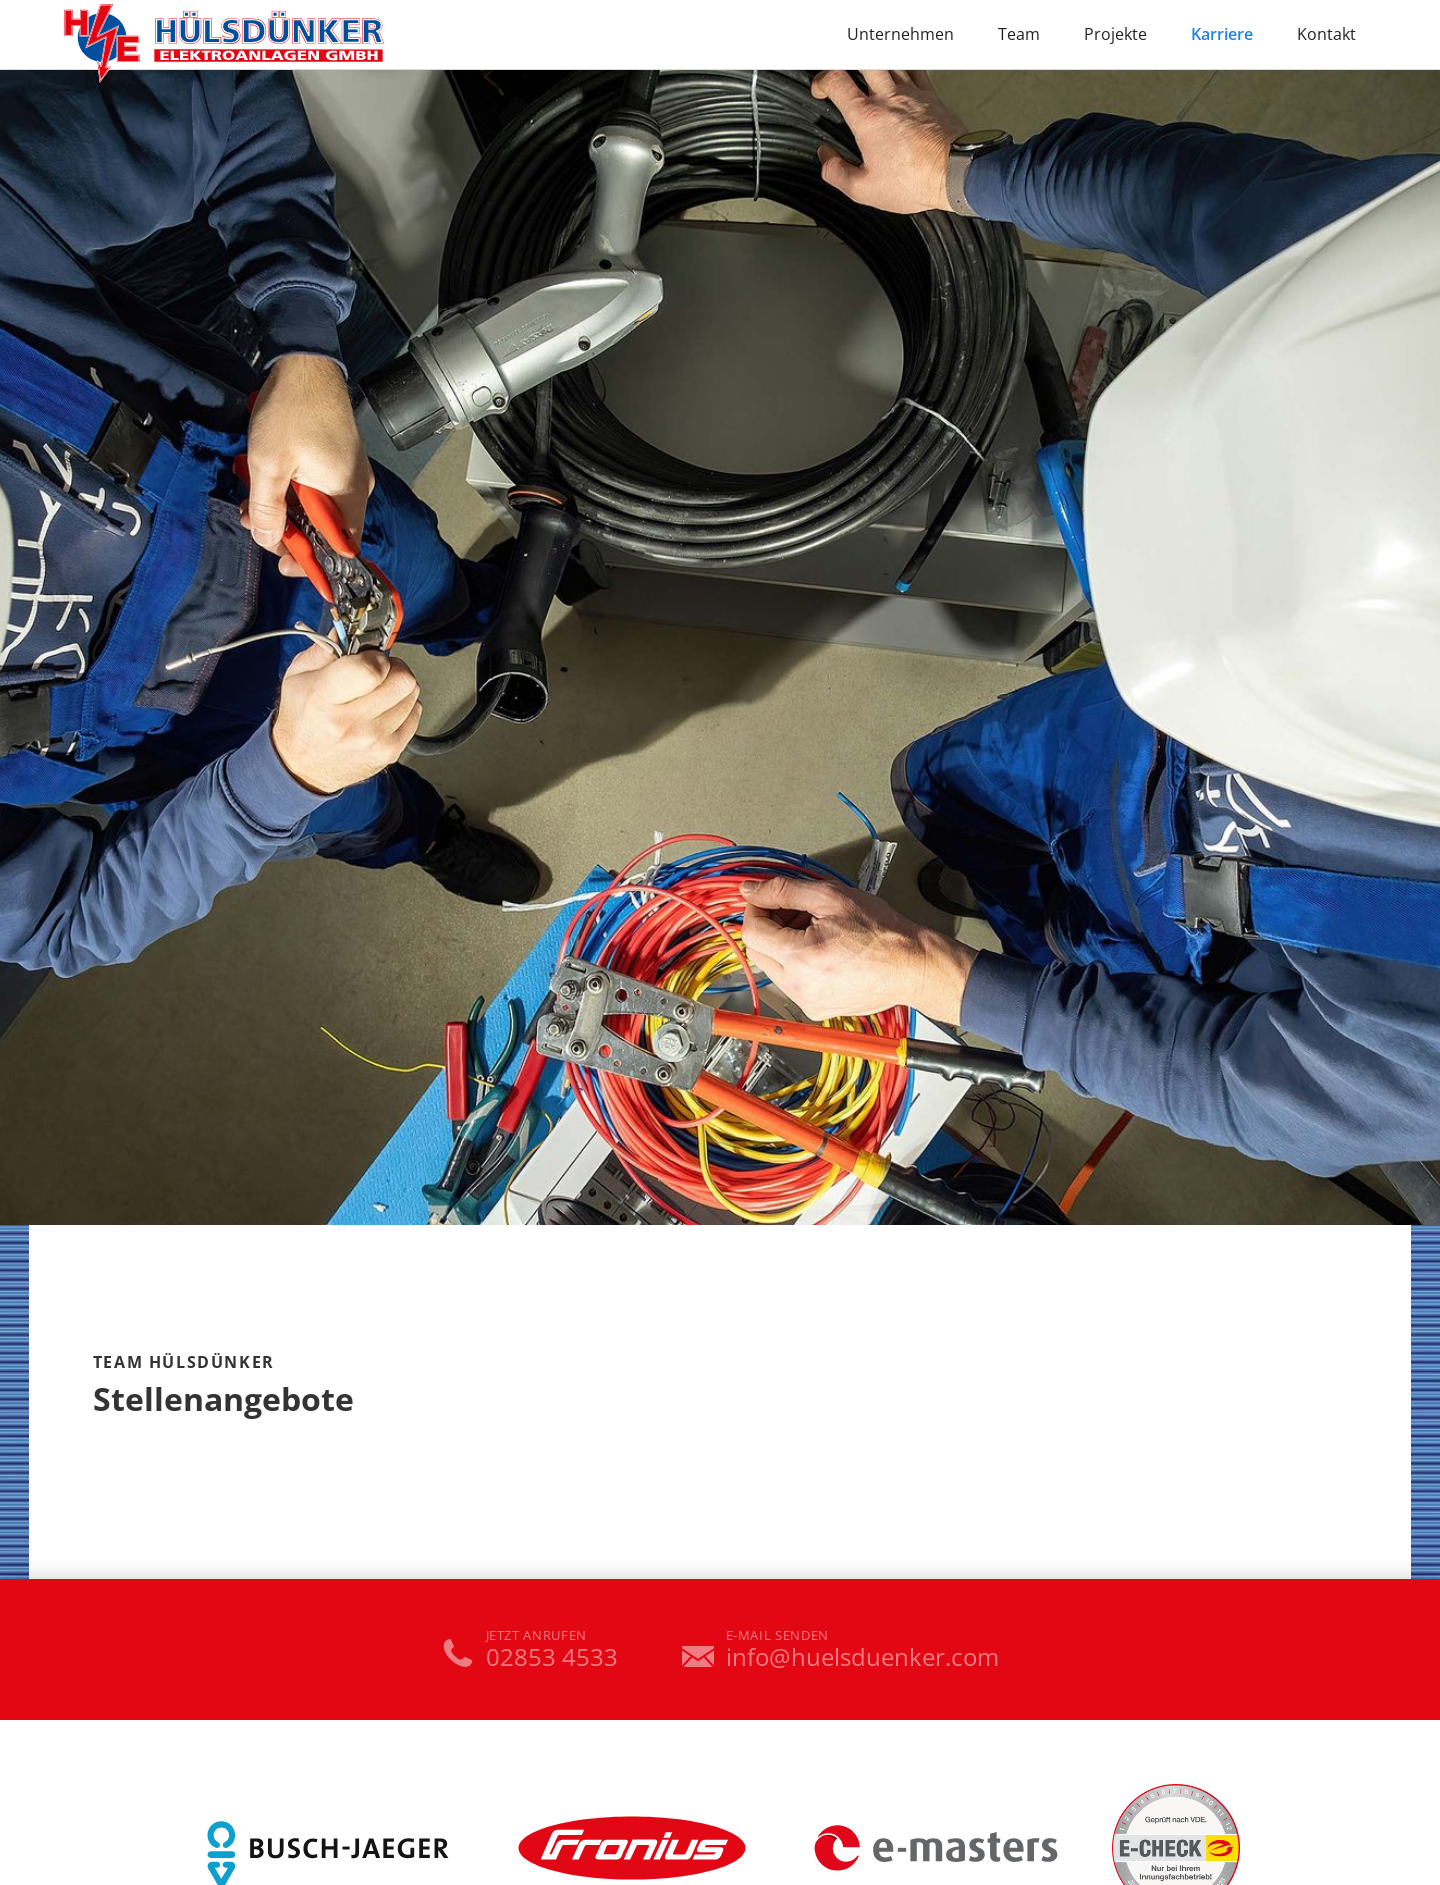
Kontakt (1326, 34)
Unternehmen (900, 34)
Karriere (1222, 34)
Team (1019, 34)
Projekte (1115, 34)
